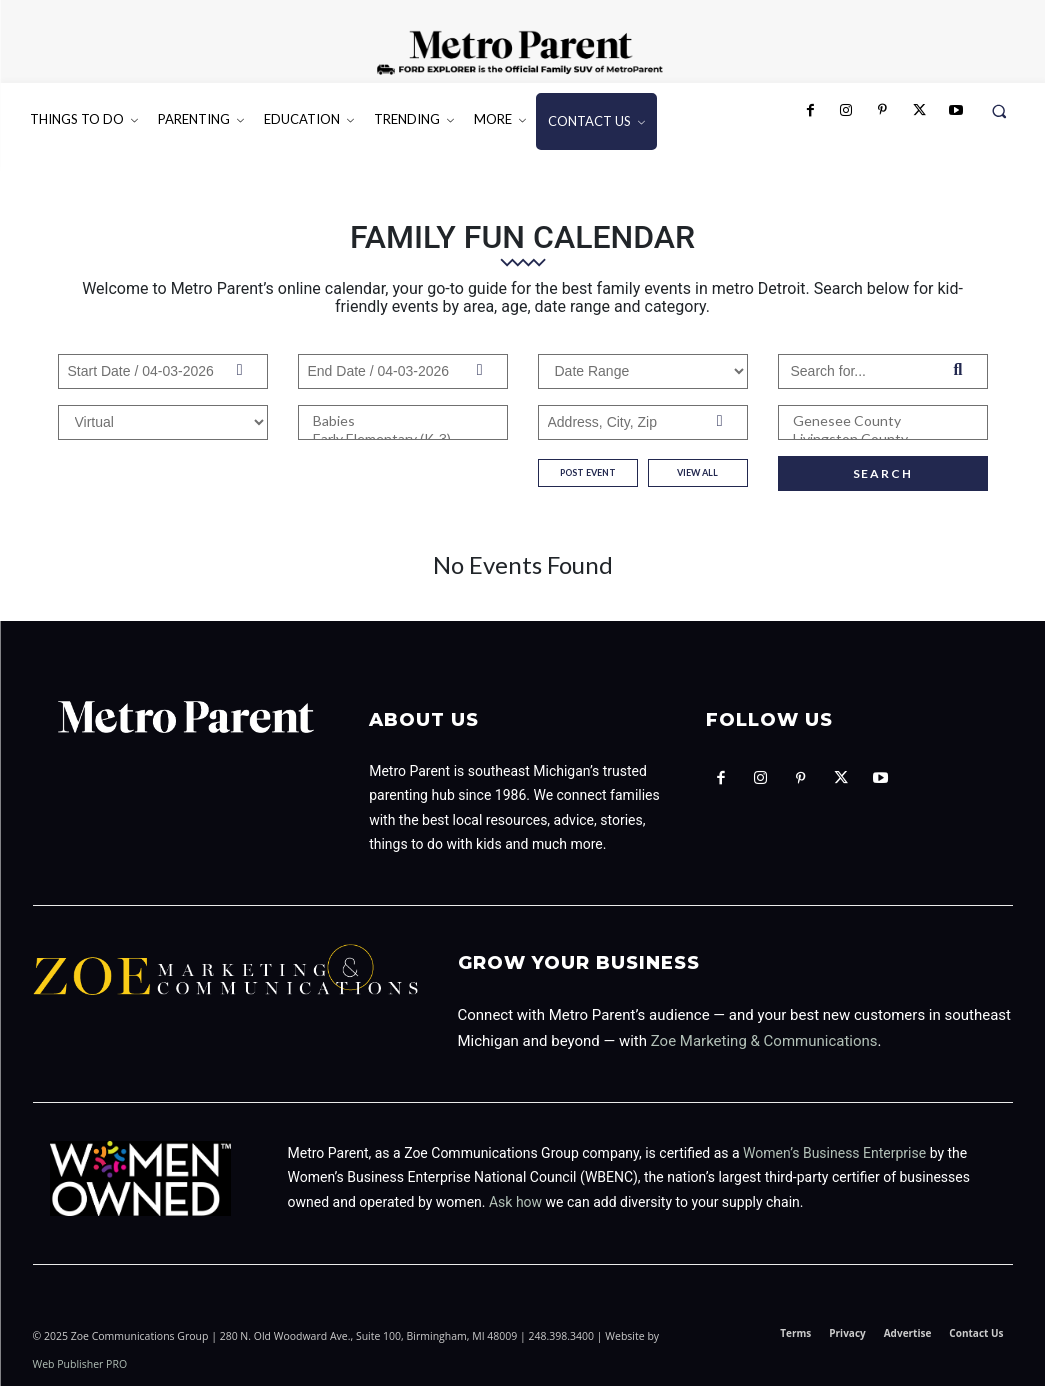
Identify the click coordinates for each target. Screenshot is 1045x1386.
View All (697, 472)
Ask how (515, 1202)
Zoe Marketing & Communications (764, 1041)
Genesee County (883, 421)
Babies (403, 421)
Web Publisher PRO (80, 1364)
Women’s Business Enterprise (834, 1153)
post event (588, 472)
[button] (999, 110)
